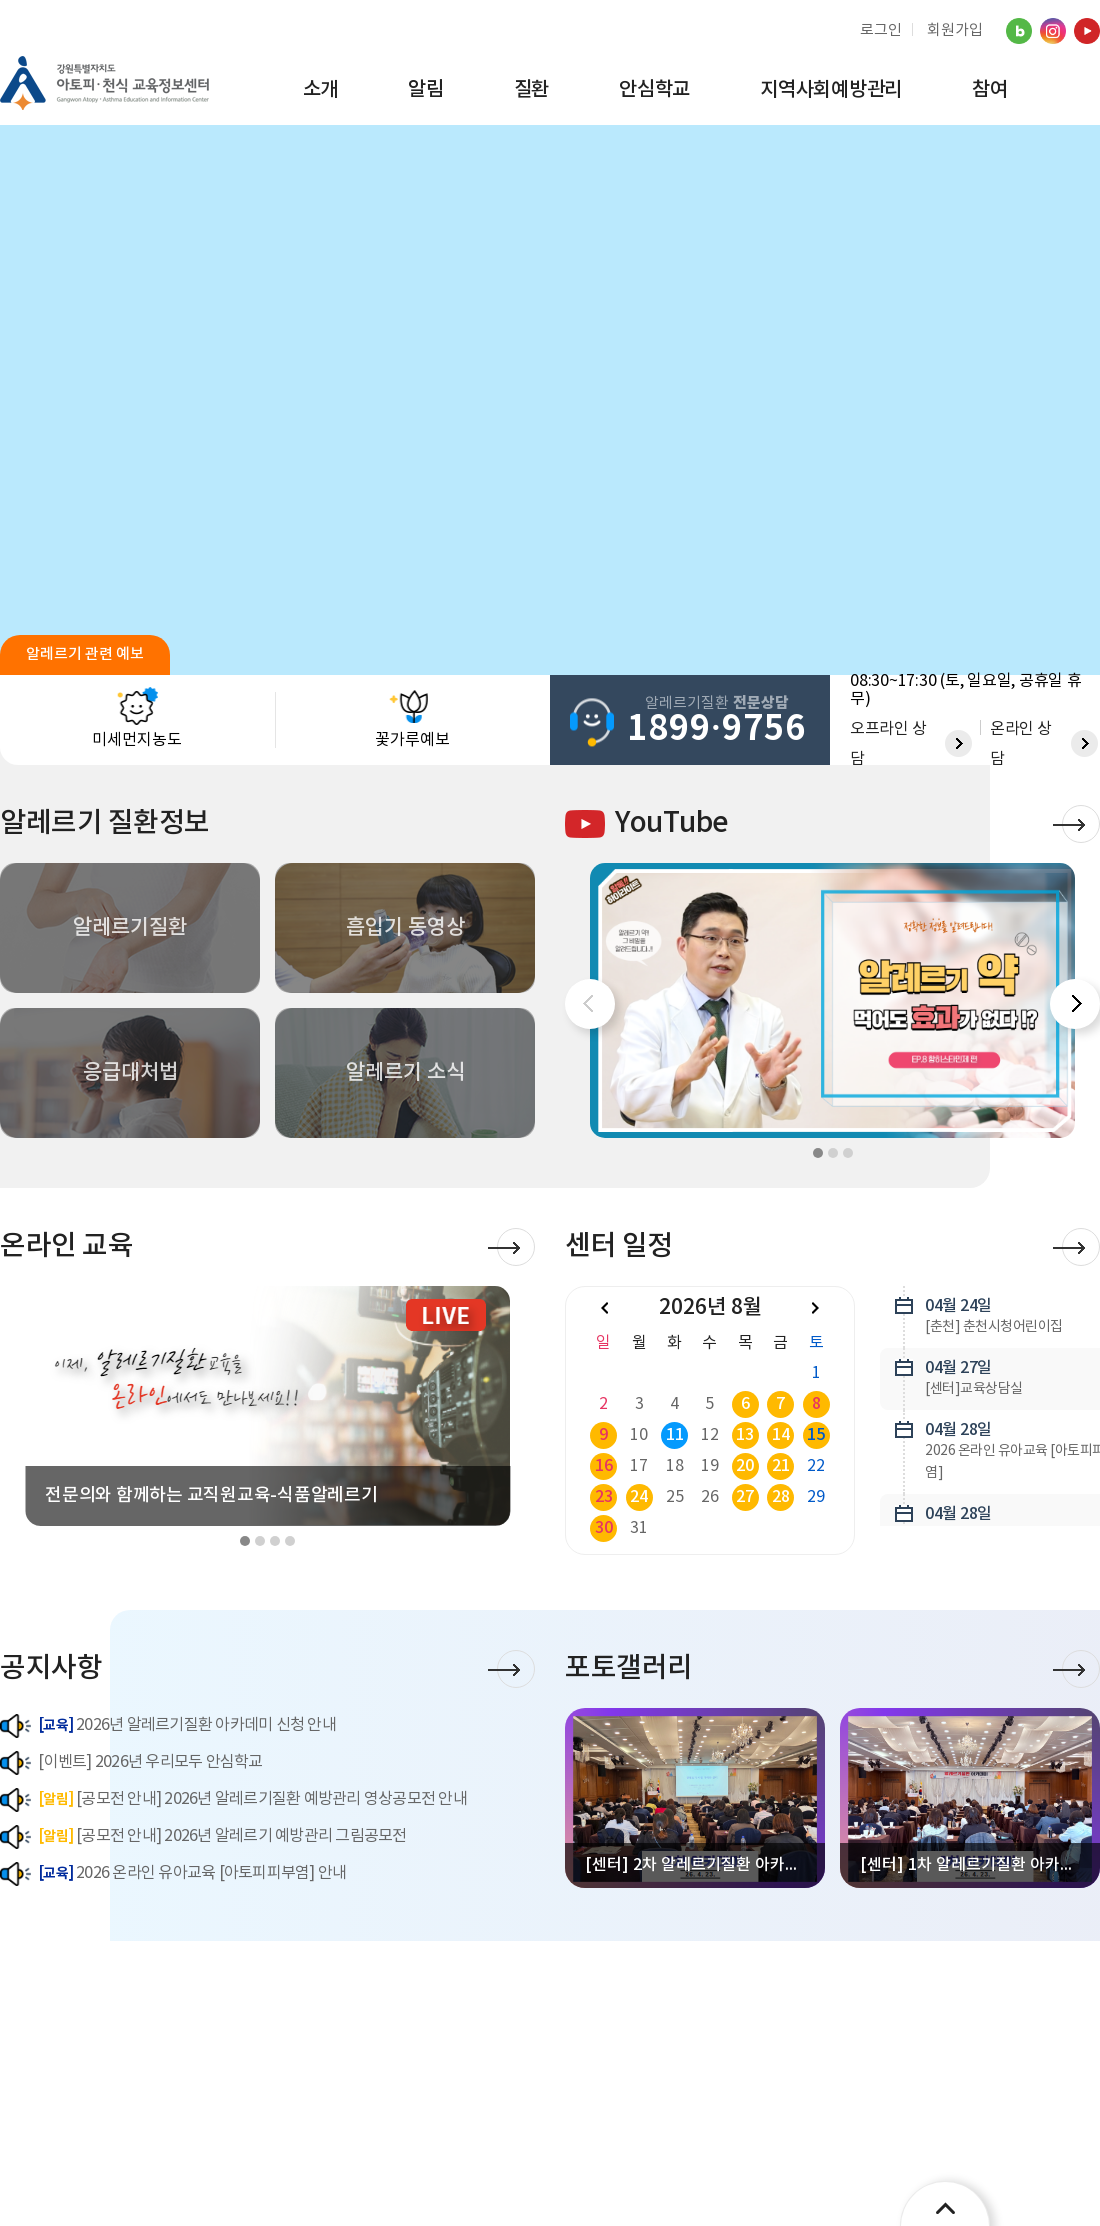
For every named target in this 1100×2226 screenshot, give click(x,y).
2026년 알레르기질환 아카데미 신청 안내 (168, 1725)
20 (745, 1466)
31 (639, 1528)
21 (781, 1466)
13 (745, 1435)
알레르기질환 (130, 927)
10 (639, 1435)
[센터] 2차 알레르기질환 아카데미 (700, 1865)
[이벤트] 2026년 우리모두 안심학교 (131, 1763)
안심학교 (654, 90)
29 (816, 1497)
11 (675, 1435)
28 (781, 1497)
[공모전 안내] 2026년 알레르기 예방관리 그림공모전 (203, 1836)
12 (710, 1435)
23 (604, 1497)
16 (604, 1466)
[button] (1075, 1004)
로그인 (881, 31)
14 (781, 1435)
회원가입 (955, 30)
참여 (990, 90)
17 (639, 1466)
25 (675, 1497)
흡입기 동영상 (405, 927)
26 (710, 1497)
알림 (426, 90)
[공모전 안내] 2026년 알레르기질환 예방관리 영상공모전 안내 (233, 1799)
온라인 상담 (1021, 744)
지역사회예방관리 (831, 90)
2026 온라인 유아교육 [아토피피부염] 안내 (173, 1873)
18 (675, 1466)
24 (639, 1497)
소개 (321, 90)
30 (604, 1528)
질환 (532, 90)
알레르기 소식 (405, 1072)
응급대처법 (130, 1072)
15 (816, 1435)
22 (816, 1466)
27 (745, 1497)
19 (710, 1466)
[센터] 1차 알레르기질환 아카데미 (975, 1865)
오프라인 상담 (888, 744)
